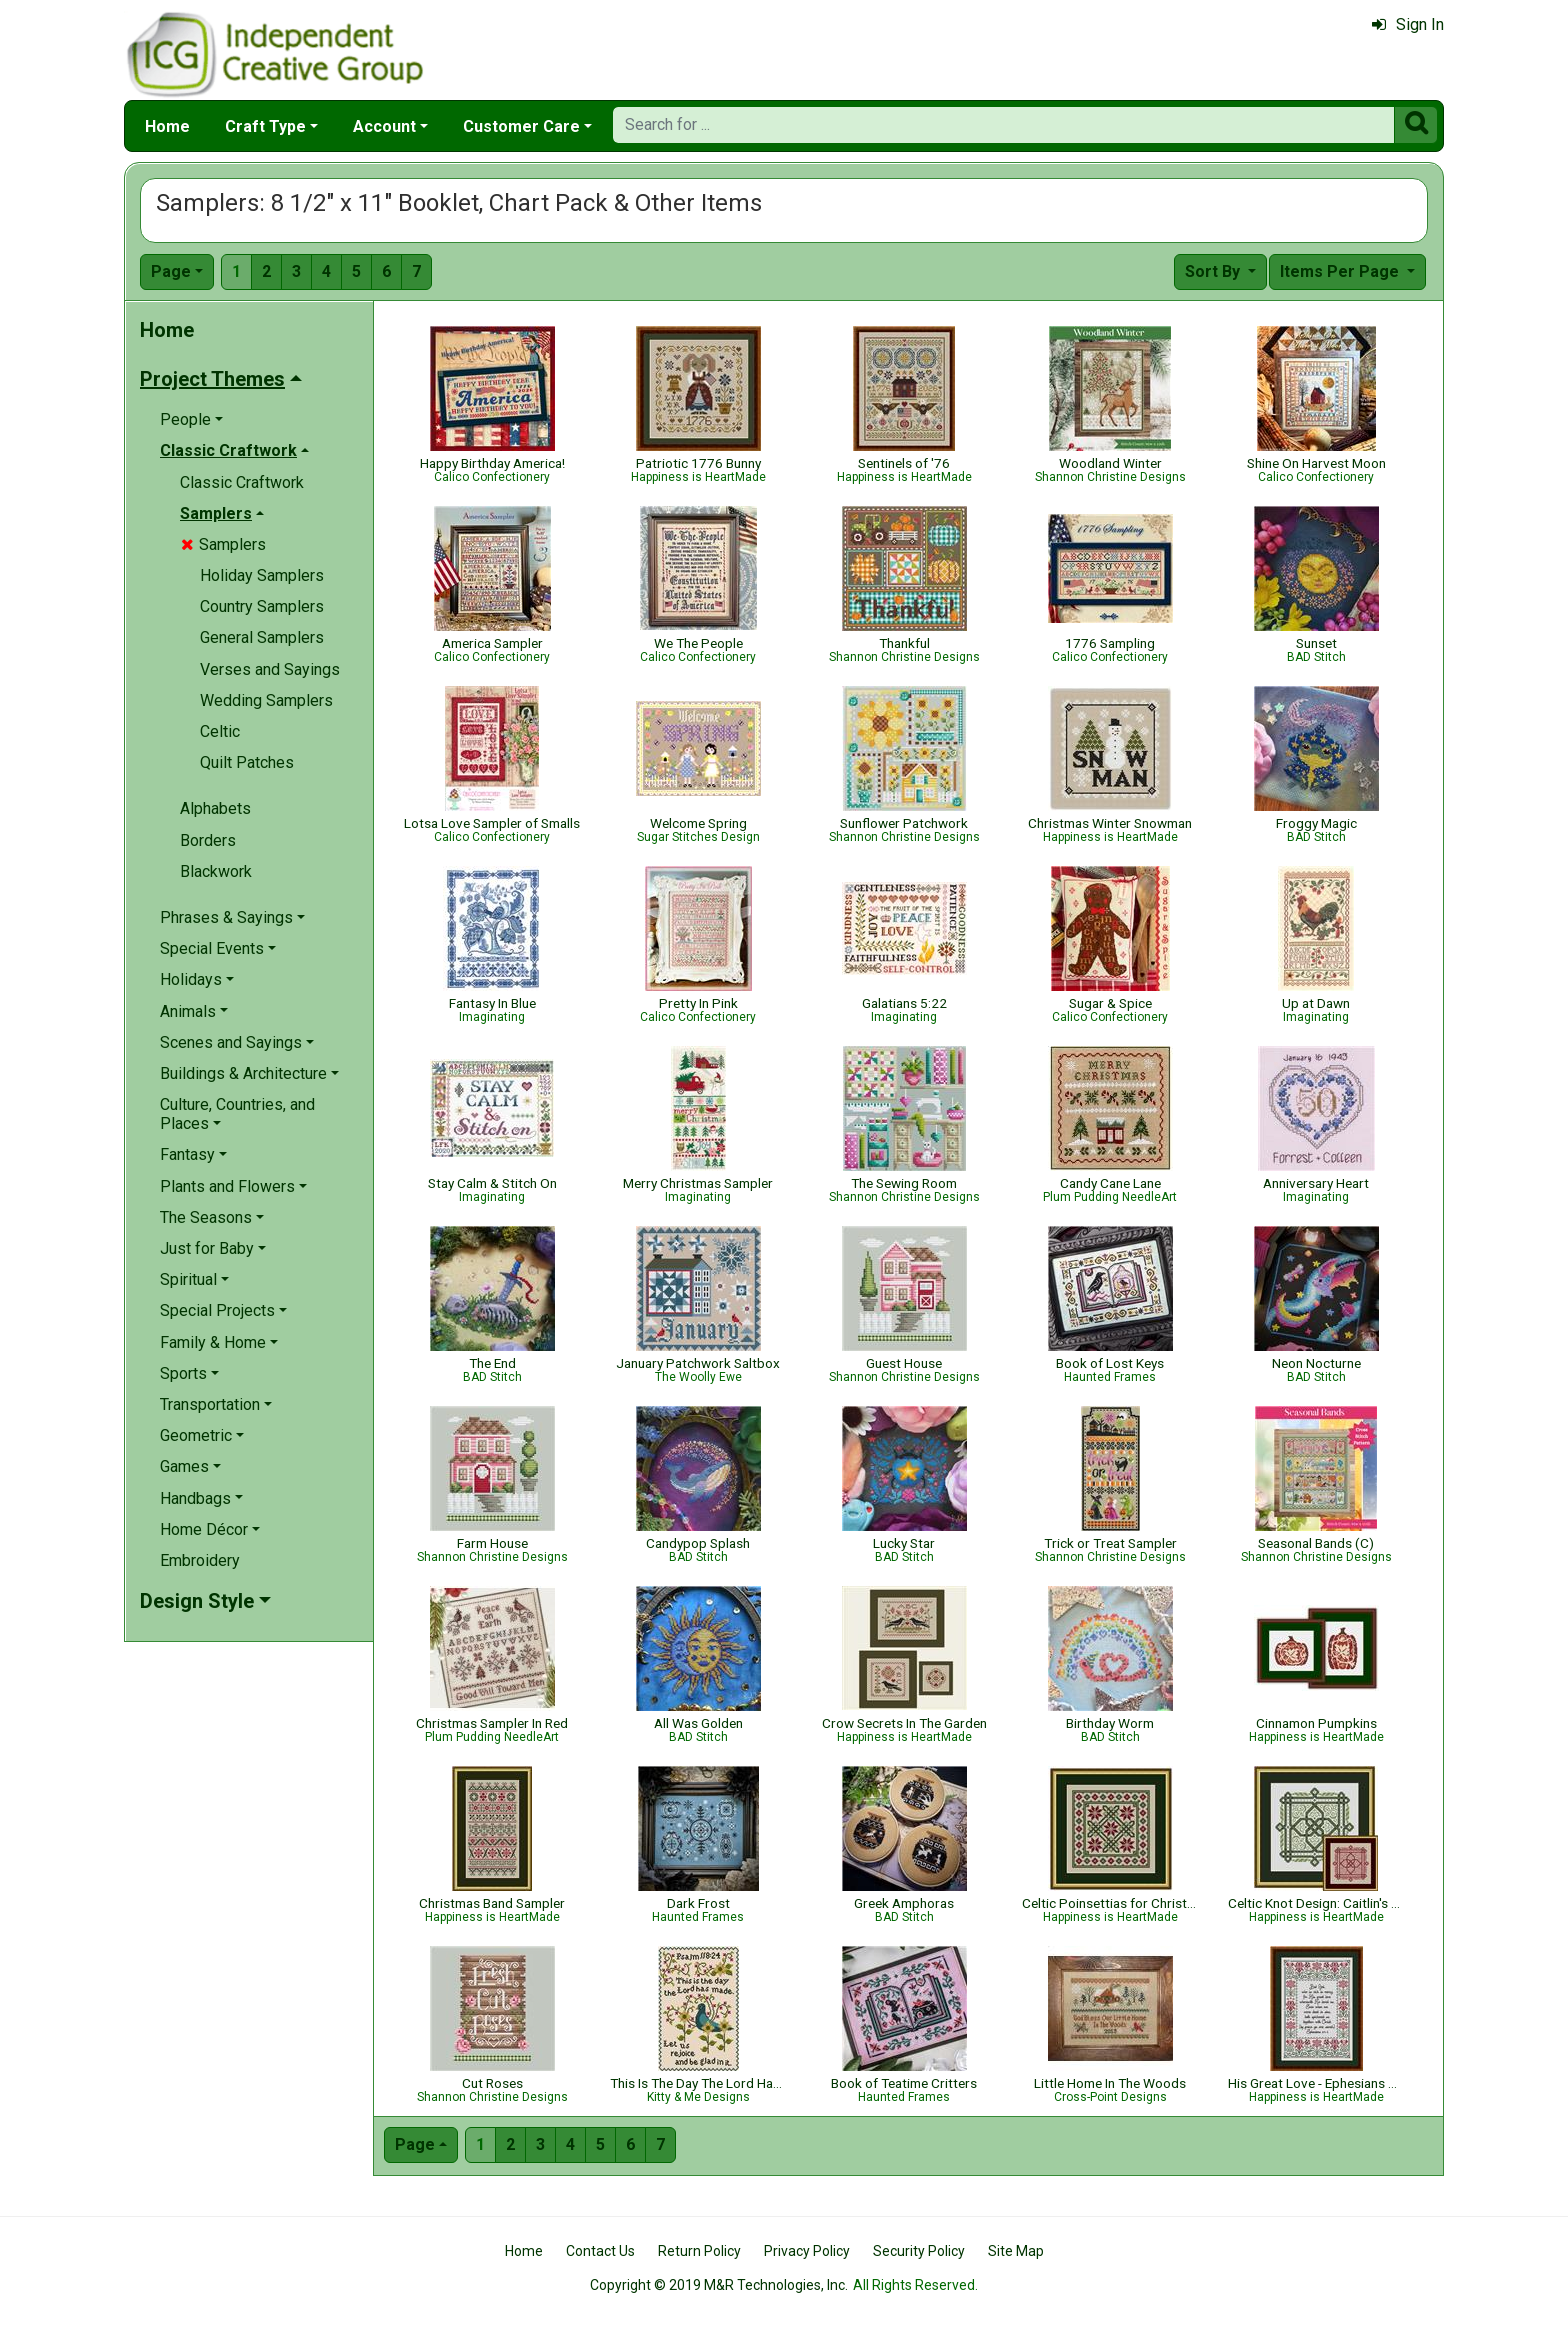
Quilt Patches (247, 762)
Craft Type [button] (265, 126)
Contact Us (600, 2251)
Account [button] (384, 126)
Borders (208, 840)
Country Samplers (262, 606)
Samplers (223, 544)
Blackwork (216, 871)
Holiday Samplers (262, 575)
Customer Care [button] (521, 126)
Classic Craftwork (242, 482)
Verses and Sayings (270, 669)
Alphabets (215, 808)
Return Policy (699, 2251)
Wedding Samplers (266, 700)
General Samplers (262, 637)
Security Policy (919, 2251)
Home (167, 126)
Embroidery (200, 1560)
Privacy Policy (807, 2251)
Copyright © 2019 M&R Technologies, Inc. (719, 2285)
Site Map (1016, 2251)
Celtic (220, 731)
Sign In (1408, 24)
